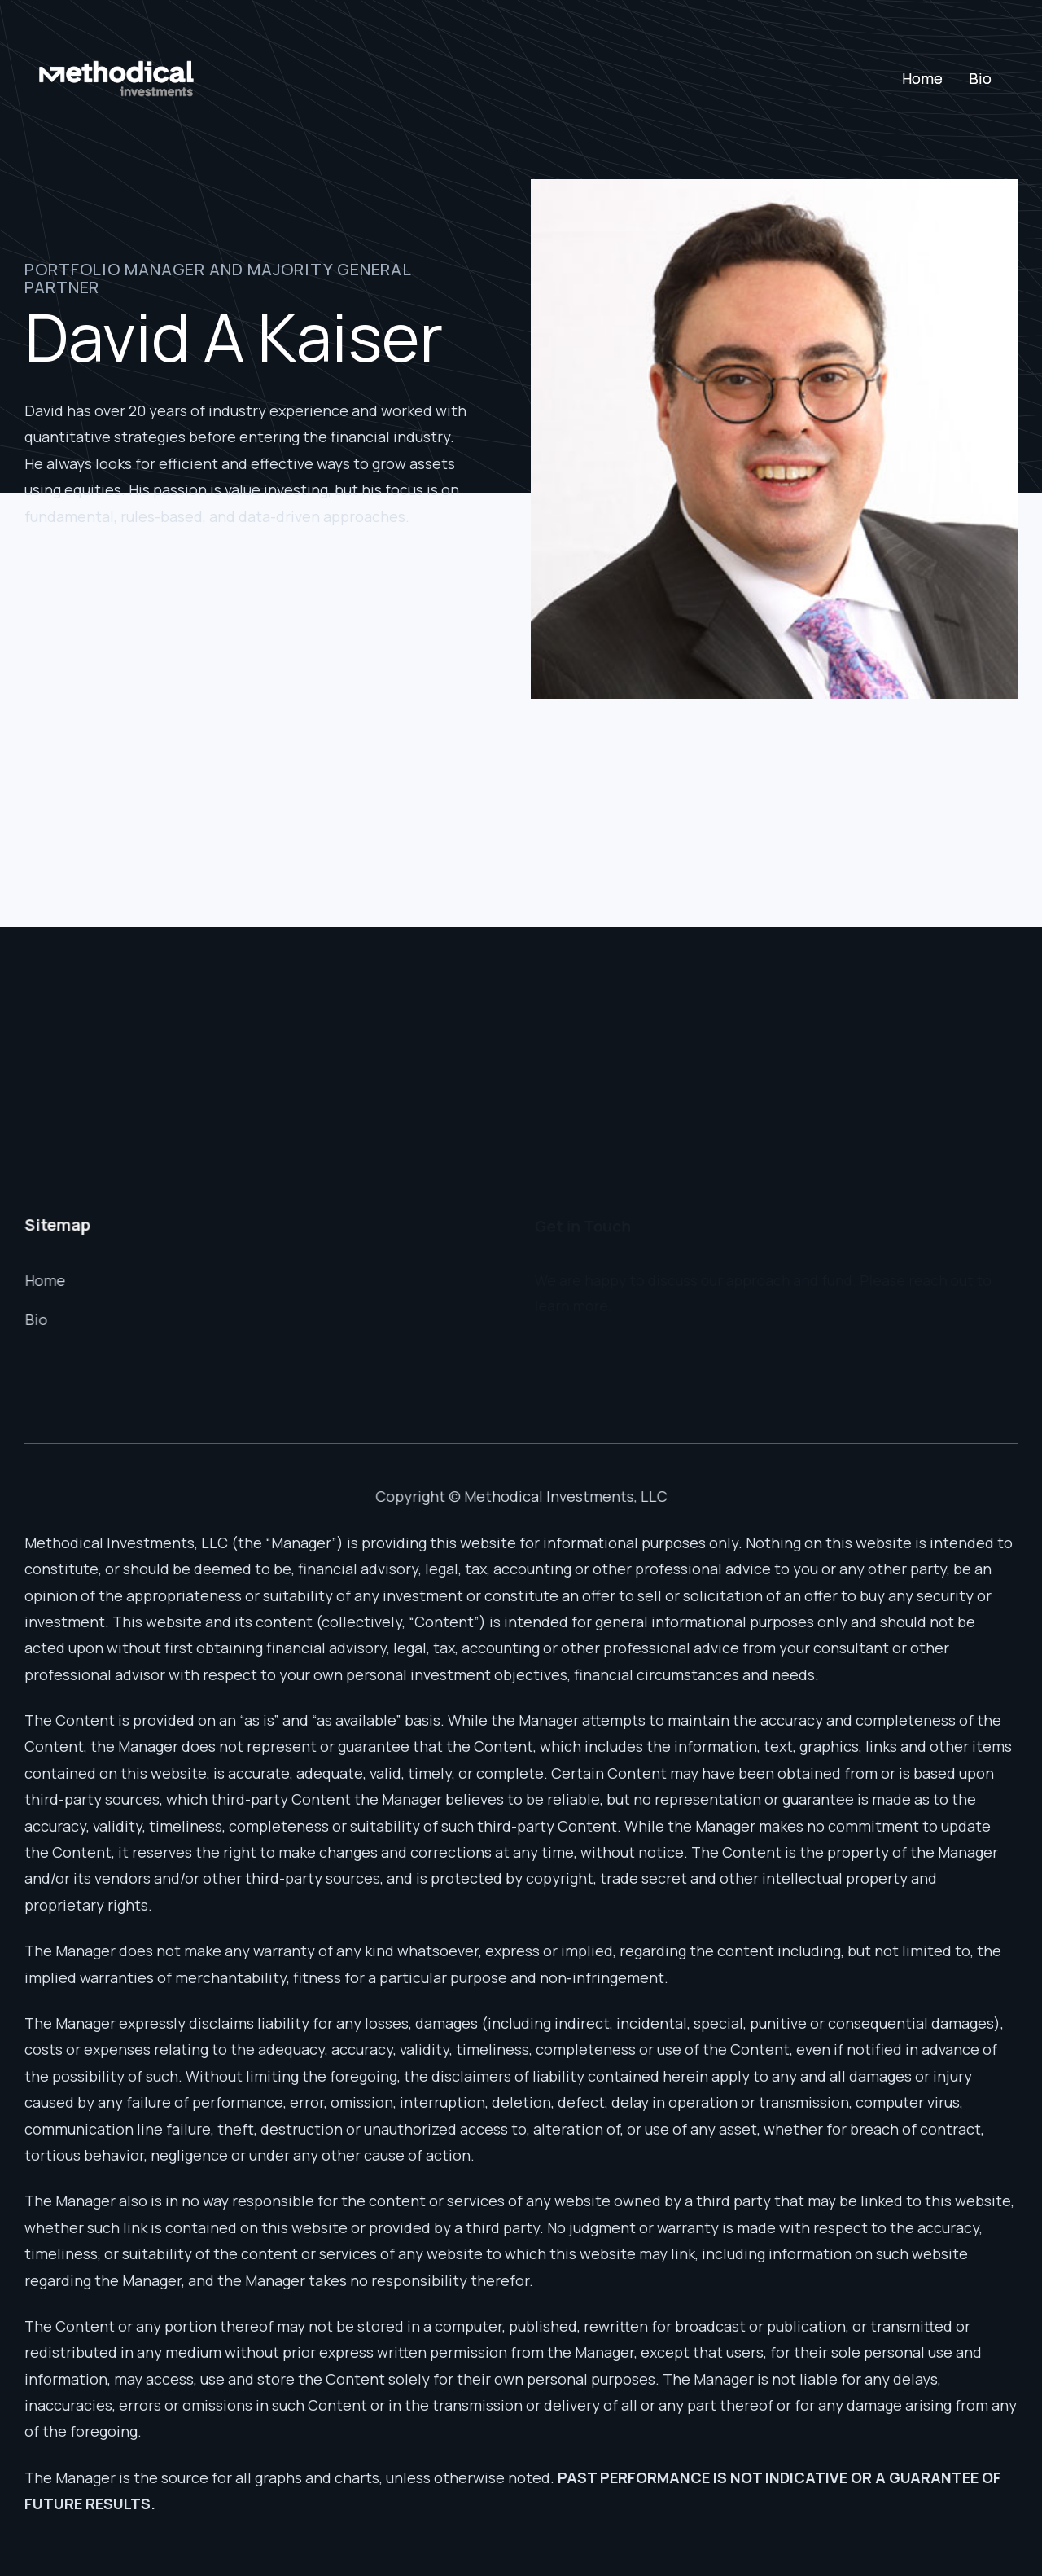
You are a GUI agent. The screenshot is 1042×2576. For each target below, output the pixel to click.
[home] (116, 78)
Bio (980, 78)
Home (922, 78)
